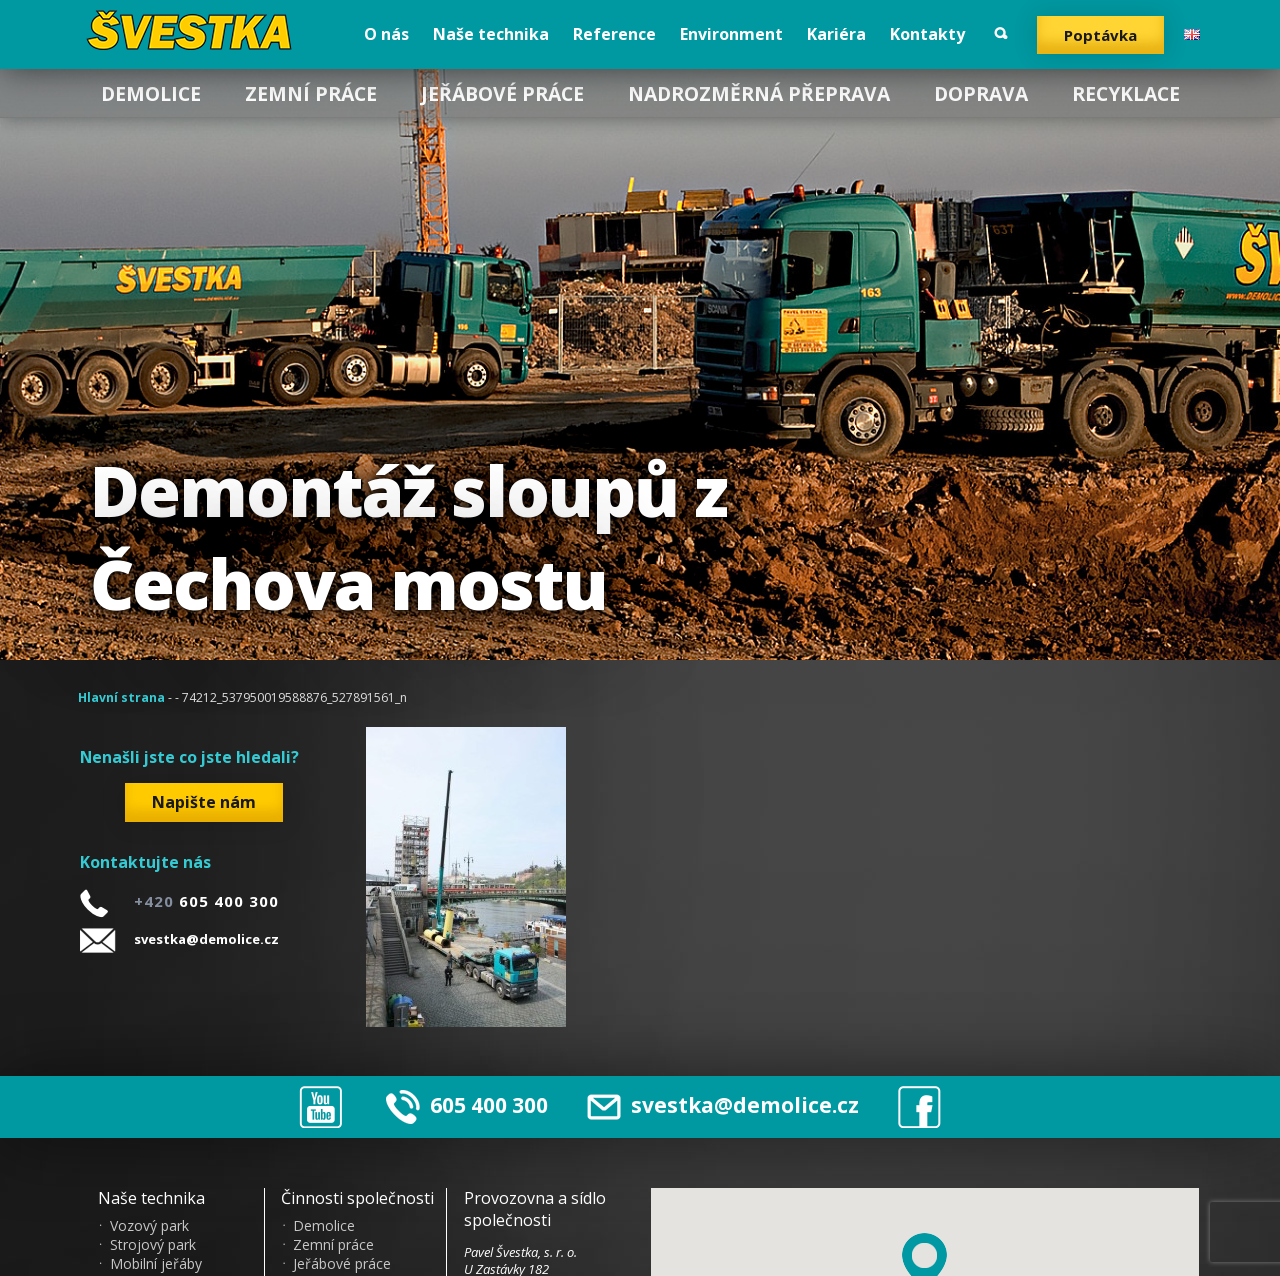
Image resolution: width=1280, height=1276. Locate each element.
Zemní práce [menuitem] (311, 93)
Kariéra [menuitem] (836, 34)
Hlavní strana (121, 697)
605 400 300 (489, 1105)
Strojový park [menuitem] (153, 1245)
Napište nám (204, 802)
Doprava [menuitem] (981, 93)
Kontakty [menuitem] (927, 34)
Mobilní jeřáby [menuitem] (156, 1264)
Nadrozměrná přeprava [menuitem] (759, 93)
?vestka (192, 30)
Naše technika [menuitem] (491, 34)
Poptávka (1100, 35)
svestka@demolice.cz (206, 939)
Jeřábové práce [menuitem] (502, 93)
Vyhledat (1001, 33)
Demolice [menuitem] (151, 93)
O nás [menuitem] (386, 34)
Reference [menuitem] (614, 34)
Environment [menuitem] (731, 34)
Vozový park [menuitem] (149, 1226)
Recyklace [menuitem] (1126, 93)
